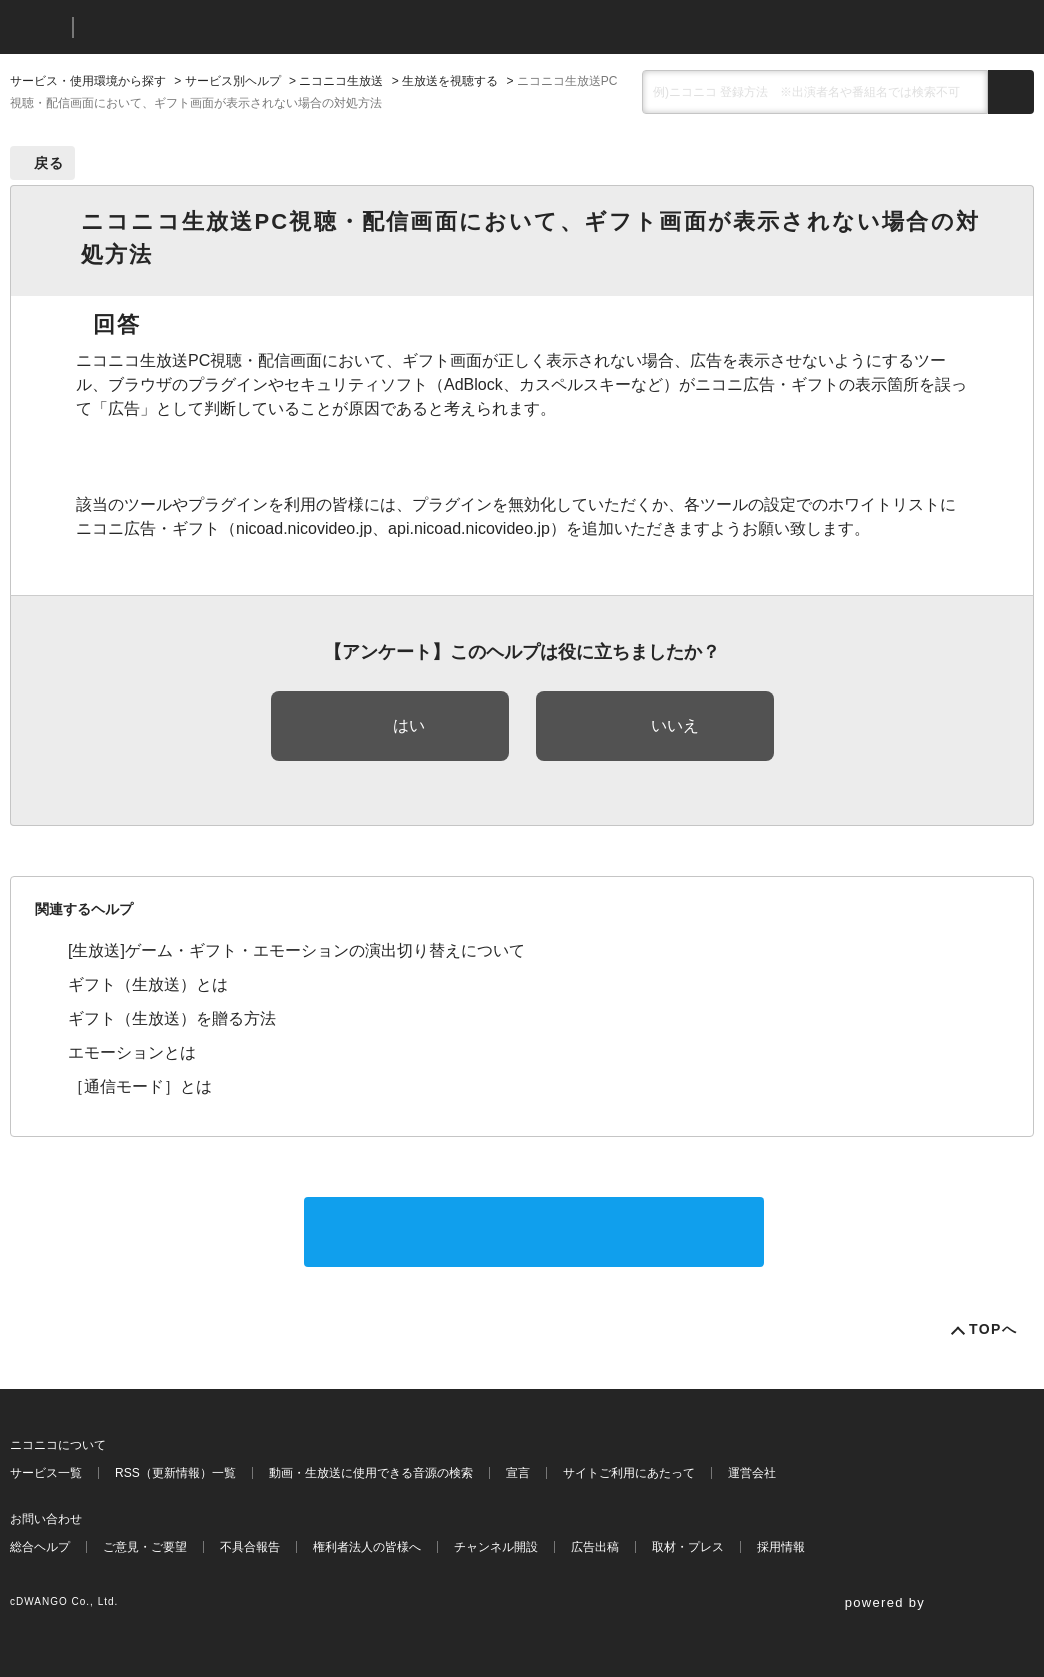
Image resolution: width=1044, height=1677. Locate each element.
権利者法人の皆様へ (367, 1547)
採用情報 (781, 1547)
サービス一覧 (46, 1473)
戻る (49, 163)
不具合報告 (250, 1547)
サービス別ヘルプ (233, 81)
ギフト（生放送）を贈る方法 (172, 1018)
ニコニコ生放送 (341, 81)
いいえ (675, 725)
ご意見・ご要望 (145, 1547)
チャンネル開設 (496, 1547)
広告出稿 (595, 1547)
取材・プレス (688, 1547)
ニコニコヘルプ (194, 27)
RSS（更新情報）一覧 (175, 1473)
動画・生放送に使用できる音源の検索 (371, 1473)
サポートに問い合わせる (534, 1231)
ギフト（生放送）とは (148, 984)
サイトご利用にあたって (629, 1473)
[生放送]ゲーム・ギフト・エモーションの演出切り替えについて (296, 950)
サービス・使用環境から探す (88, 81)
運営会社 (752, 1473)
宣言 (518, 1473)
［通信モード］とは (140, 1086)
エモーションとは (132, 1052)
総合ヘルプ (40, 1547)
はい (409, 725)
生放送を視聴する (450, 81)
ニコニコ (37, 27)
